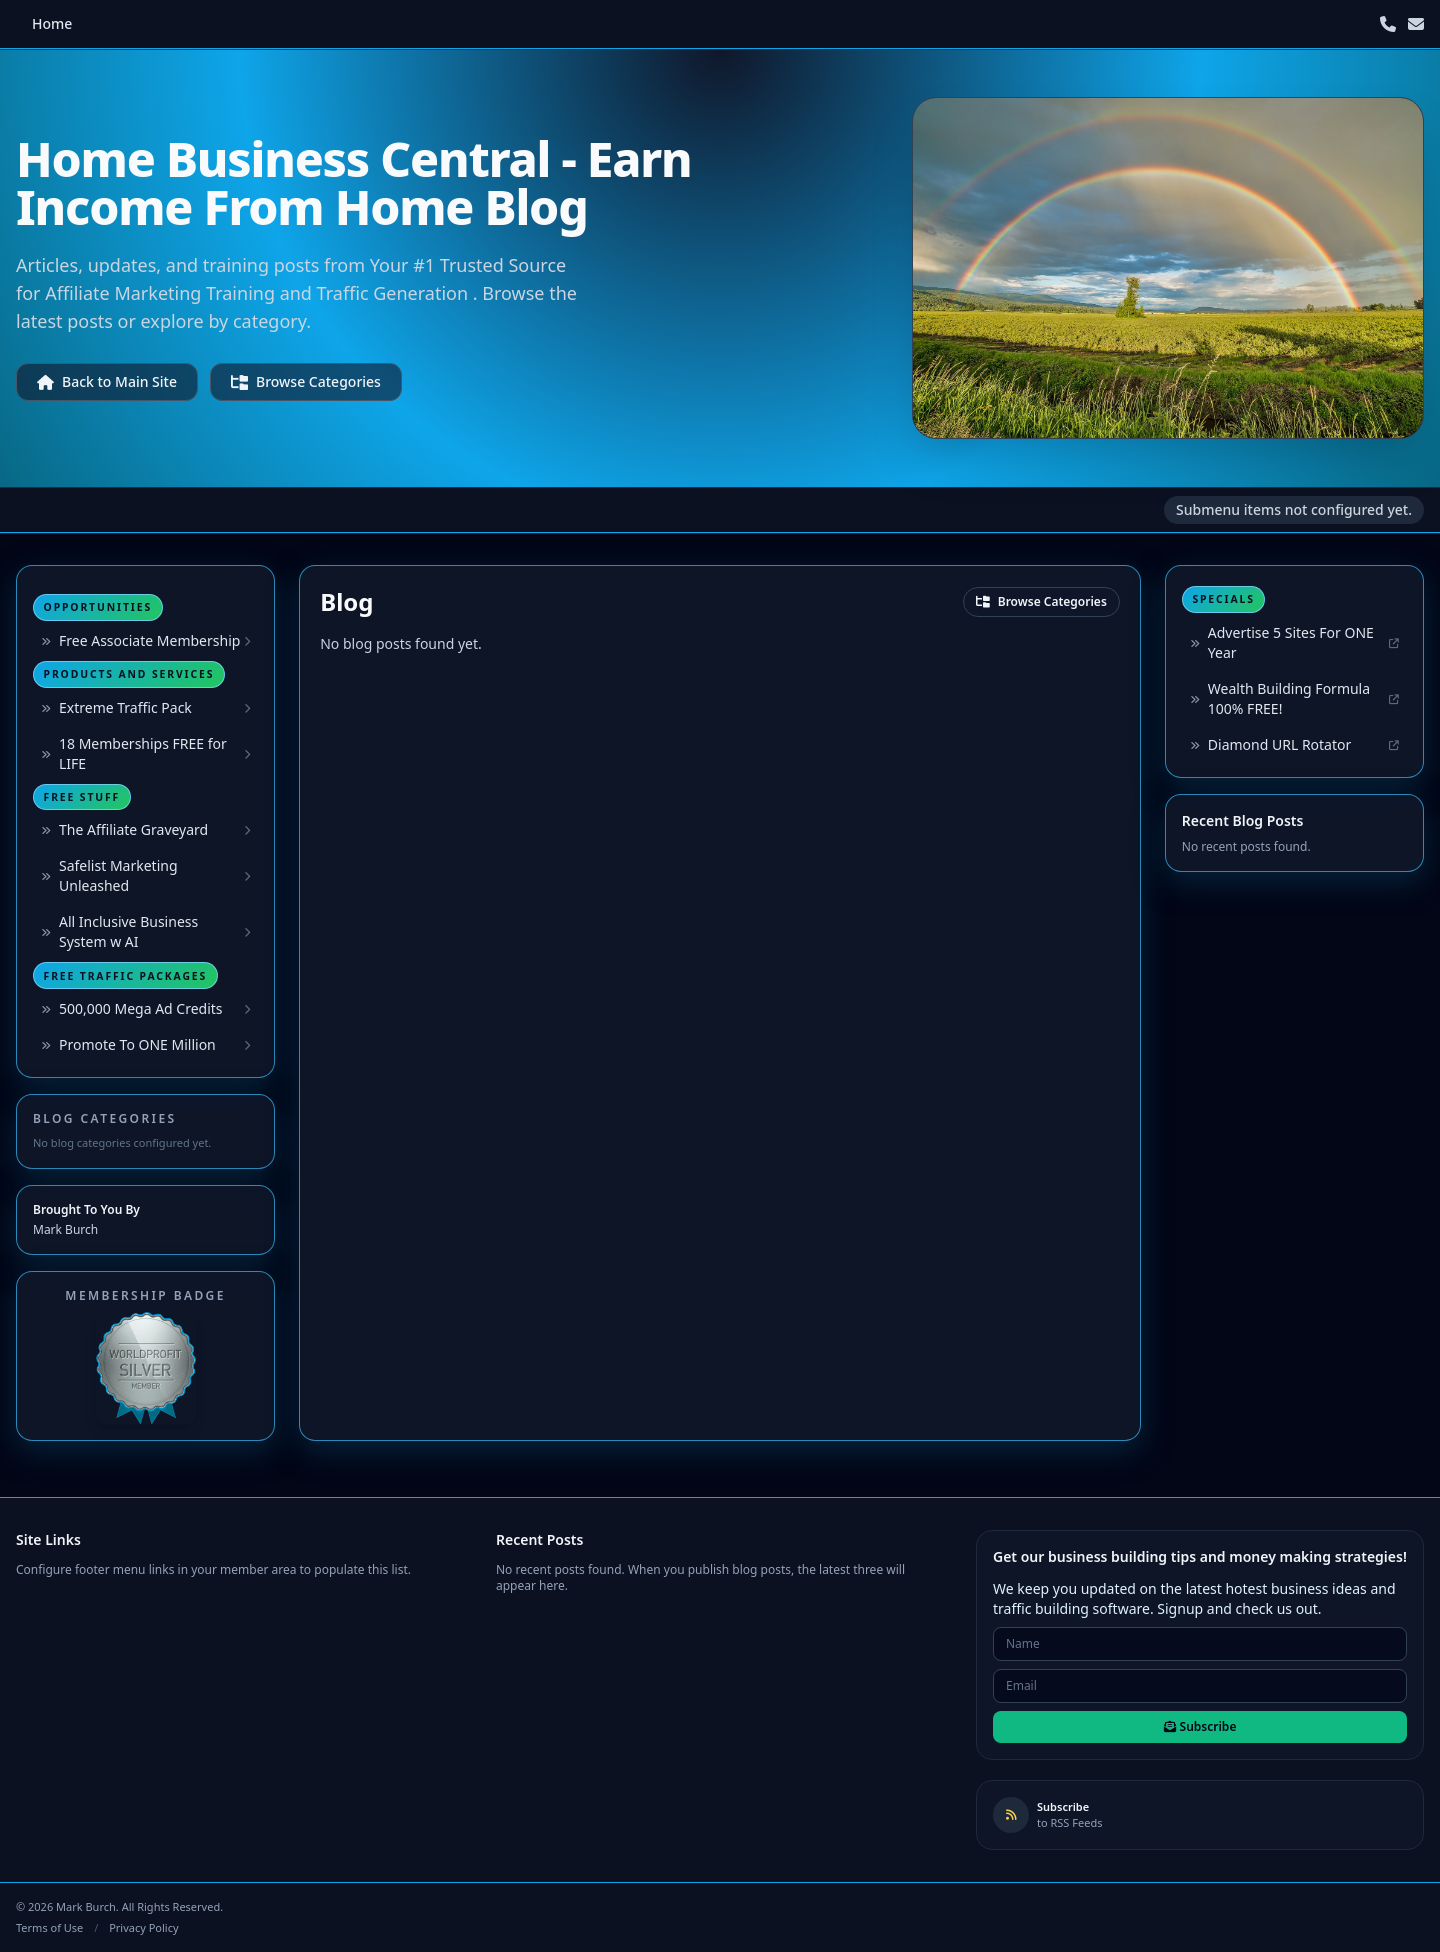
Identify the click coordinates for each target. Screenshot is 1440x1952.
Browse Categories (306, 381)
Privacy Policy (143, 1927)
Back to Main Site (107, 381)
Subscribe (1200, 1726)
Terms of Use (49, 1927)
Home (52, 23)
